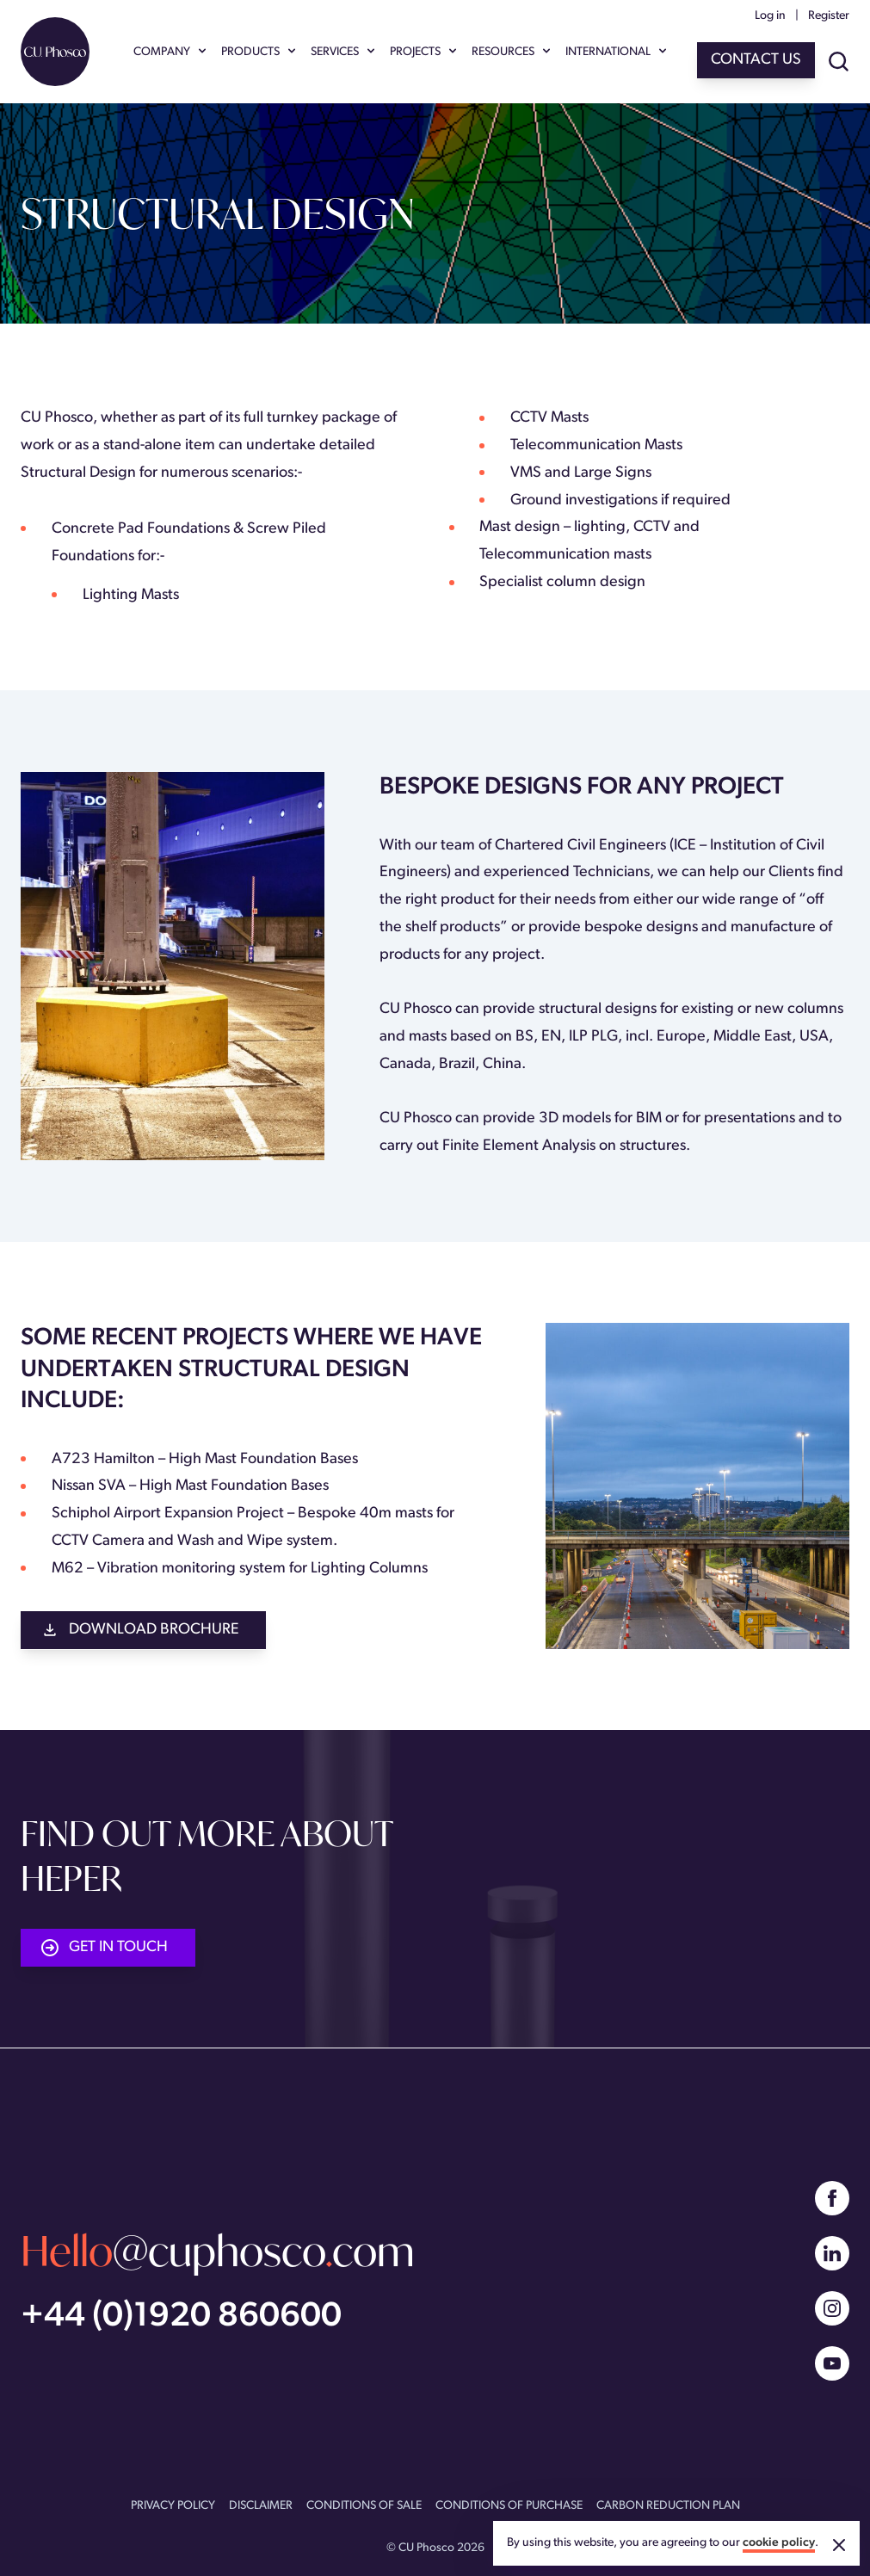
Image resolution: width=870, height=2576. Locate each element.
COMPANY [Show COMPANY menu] (170, 52)
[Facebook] (832, 2198)
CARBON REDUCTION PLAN (668, 2505)
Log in (770, 15)
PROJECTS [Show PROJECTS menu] (424, 52)
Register (828, 15)
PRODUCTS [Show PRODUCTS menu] (259, 52)
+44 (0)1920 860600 (181, 2317)
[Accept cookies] (839, 2545)
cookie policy (779, 2542)
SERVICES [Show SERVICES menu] (343, 52)
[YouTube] (832, 2363)
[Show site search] (839, 63)
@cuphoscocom (218, 2250)
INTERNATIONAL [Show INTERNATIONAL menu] (616, 52)
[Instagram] (832, 2308)
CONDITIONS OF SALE (364, 2505)
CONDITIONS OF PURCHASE (509, 2505)
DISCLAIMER (261, 2505)
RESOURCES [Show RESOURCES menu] (512, 52)
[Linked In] (832, 2253)
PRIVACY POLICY (173, 2505)
